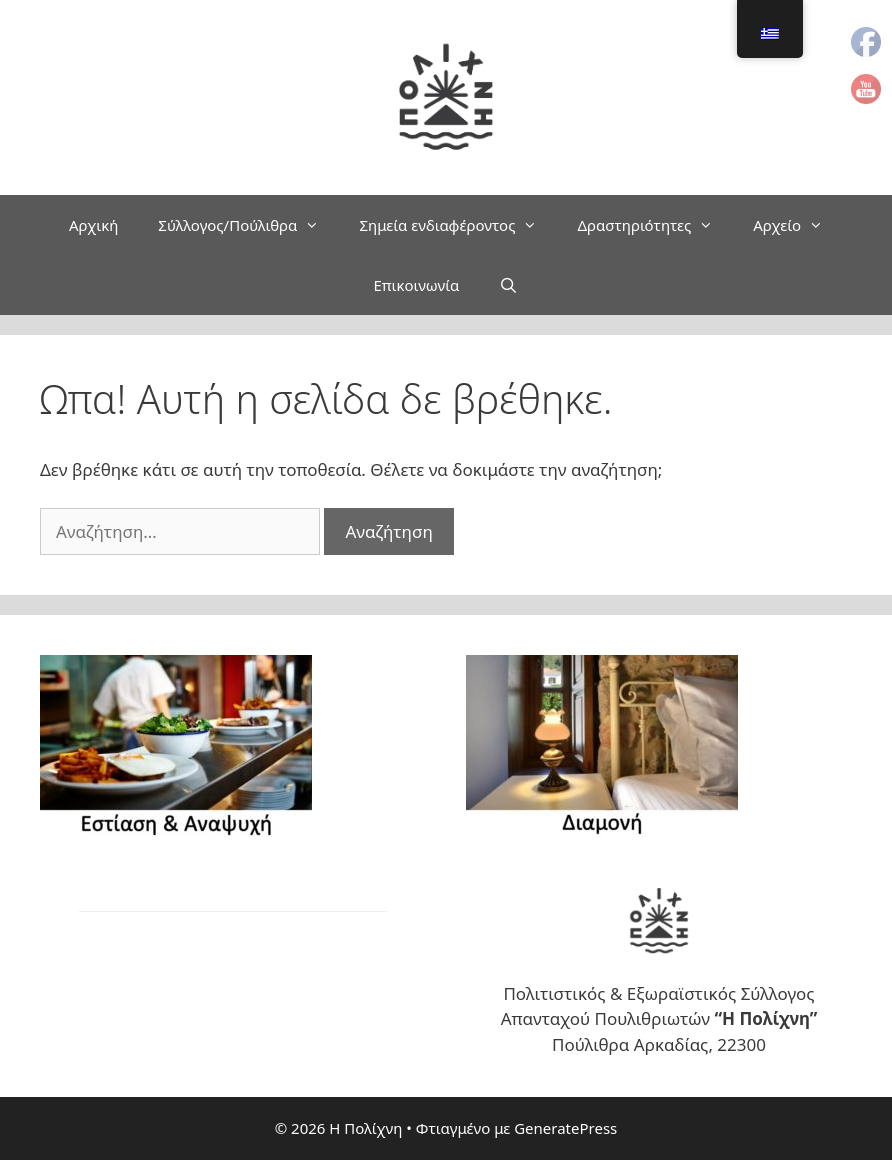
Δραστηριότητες (655, 225)
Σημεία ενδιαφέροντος (458, 225)
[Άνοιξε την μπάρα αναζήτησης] (508, 285)
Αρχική (93, 225)
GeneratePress (565, 1128)
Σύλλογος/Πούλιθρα (248, 225)
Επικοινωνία (416, 285)
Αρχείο (798, 225)
